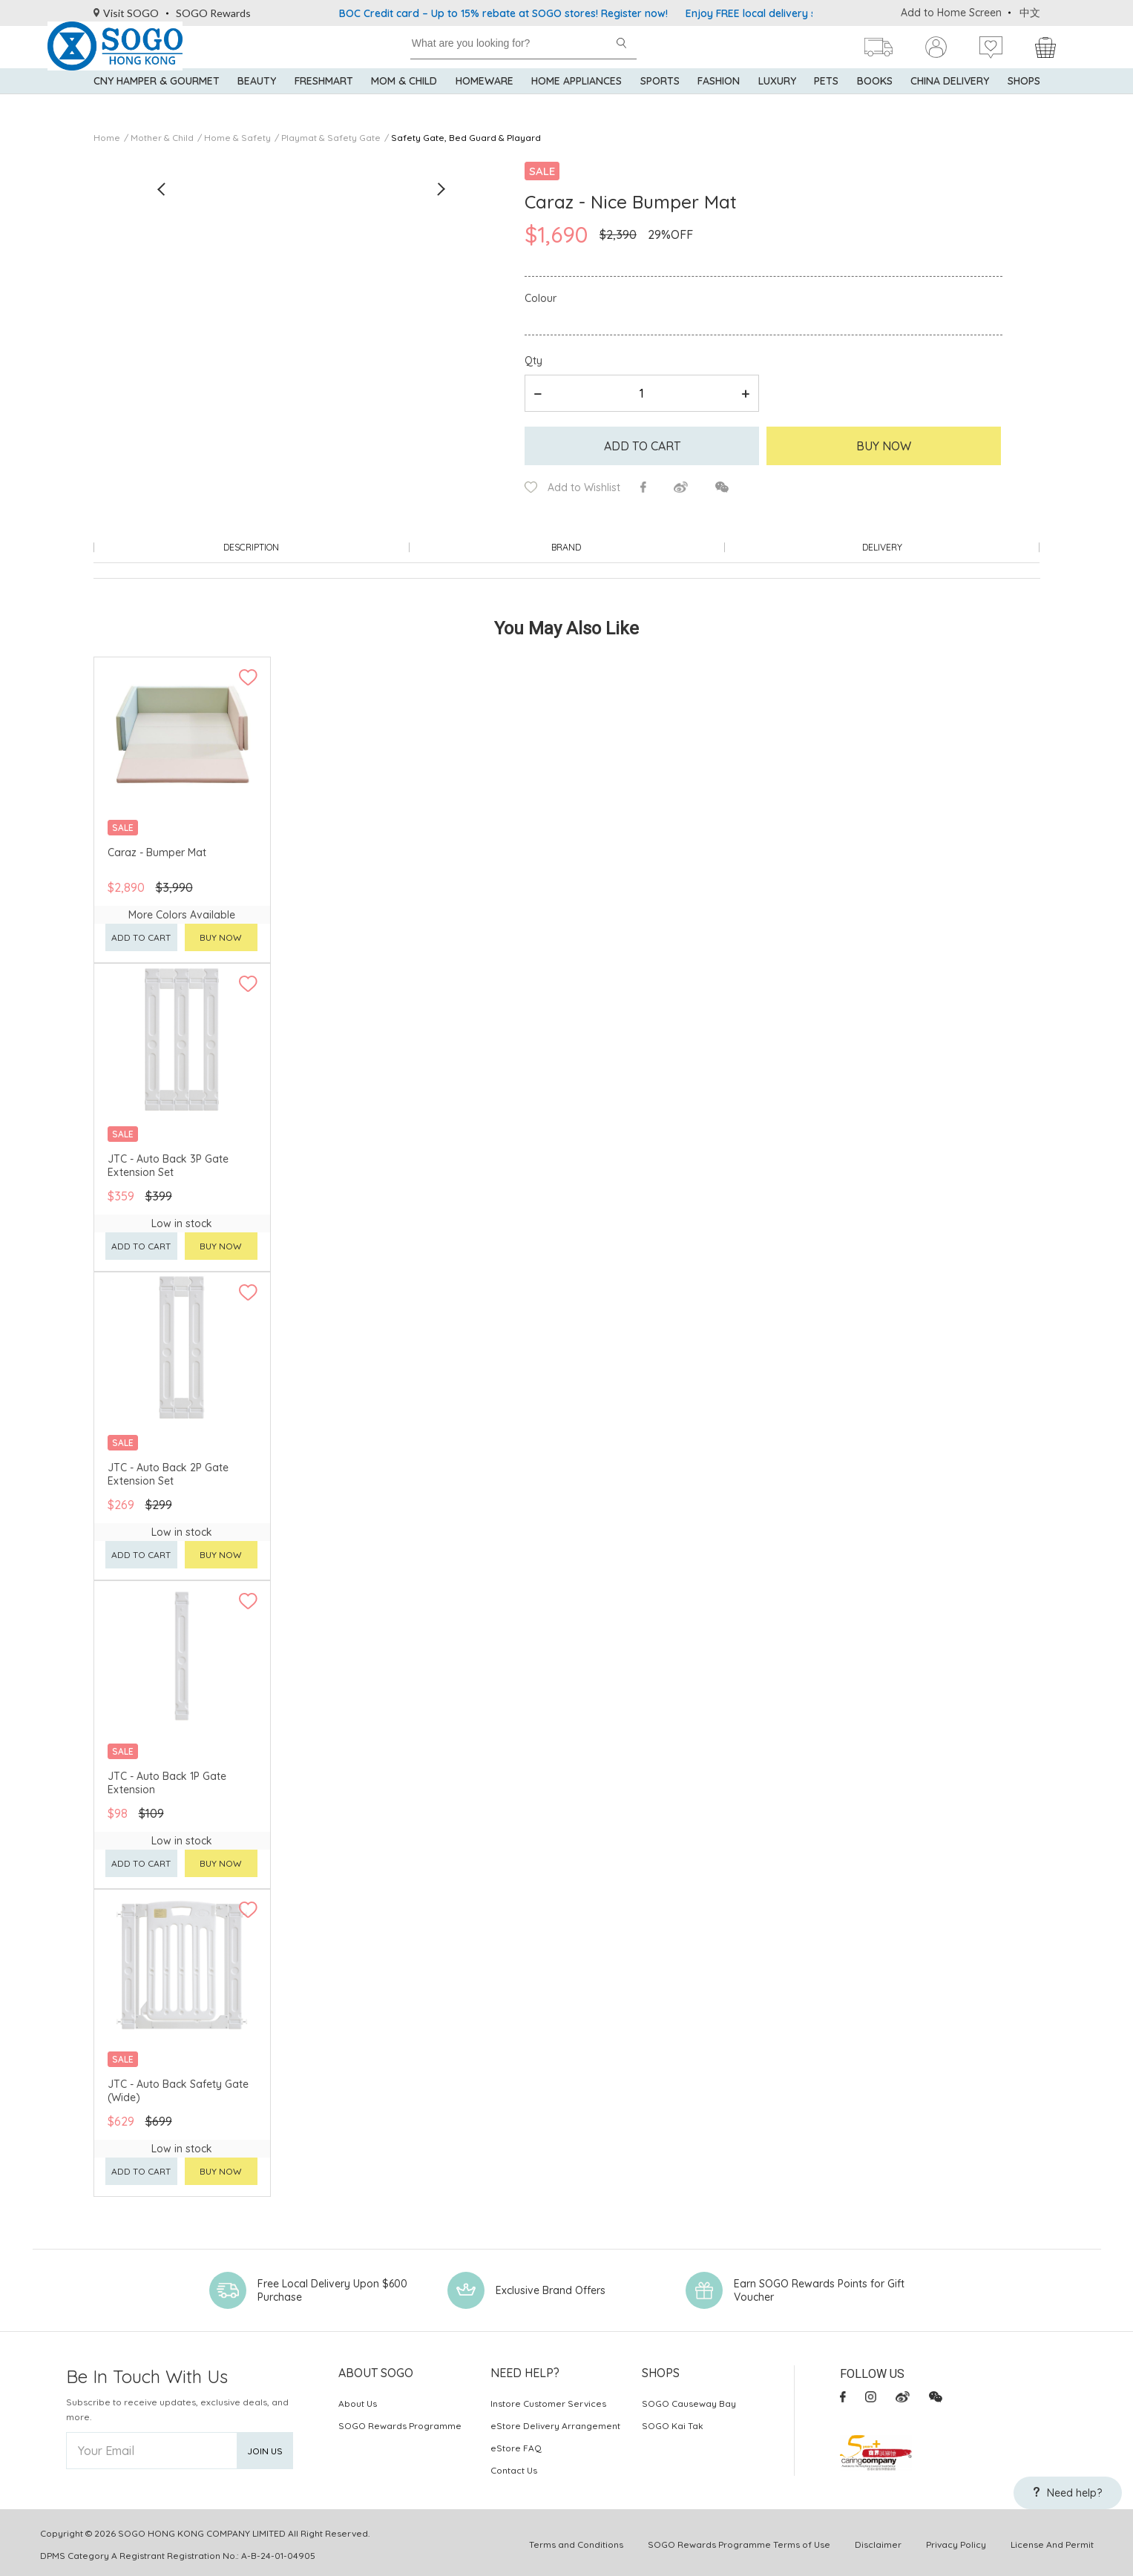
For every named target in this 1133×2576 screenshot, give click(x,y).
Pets (826, 104)
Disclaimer (878, 2540)
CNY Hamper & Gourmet (156, 104)
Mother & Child (162, 137)
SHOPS (1024, 104)
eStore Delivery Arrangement (555, 2422)
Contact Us (513, 2466)
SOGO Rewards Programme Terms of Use (739, 2540)
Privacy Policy (956, 2540)
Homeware (484, 104)
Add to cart (642, 445)
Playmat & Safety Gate (331, 137)
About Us (357, 2399)
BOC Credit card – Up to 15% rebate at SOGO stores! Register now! (503, 13)
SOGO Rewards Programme (400, 2422)
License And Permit (1052, 2540)
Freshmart (324, 104)
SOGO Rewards (213, 13)
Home (106, 137)
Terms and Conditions (576, 2540)
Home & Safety (237, 137)
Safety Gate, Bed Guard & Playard (466, 137)
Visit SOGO (126, 13)
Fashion (718, 104)
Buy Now (883, 445)
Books (875, 104)
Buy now (221, 933)
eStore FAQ (516, 2444)
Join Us (265, 2446)
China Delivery (949, 104)
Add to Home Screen (951, 12)
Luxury (777, 104)
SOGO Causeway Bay (689, 2399)
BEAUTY (256, 104)
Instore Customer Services (548, 2399)
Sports (660, 104)
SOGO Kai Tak (672, 2422)
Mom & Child (404, 104)
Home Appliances (576, 104)
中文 (1029, 12)
